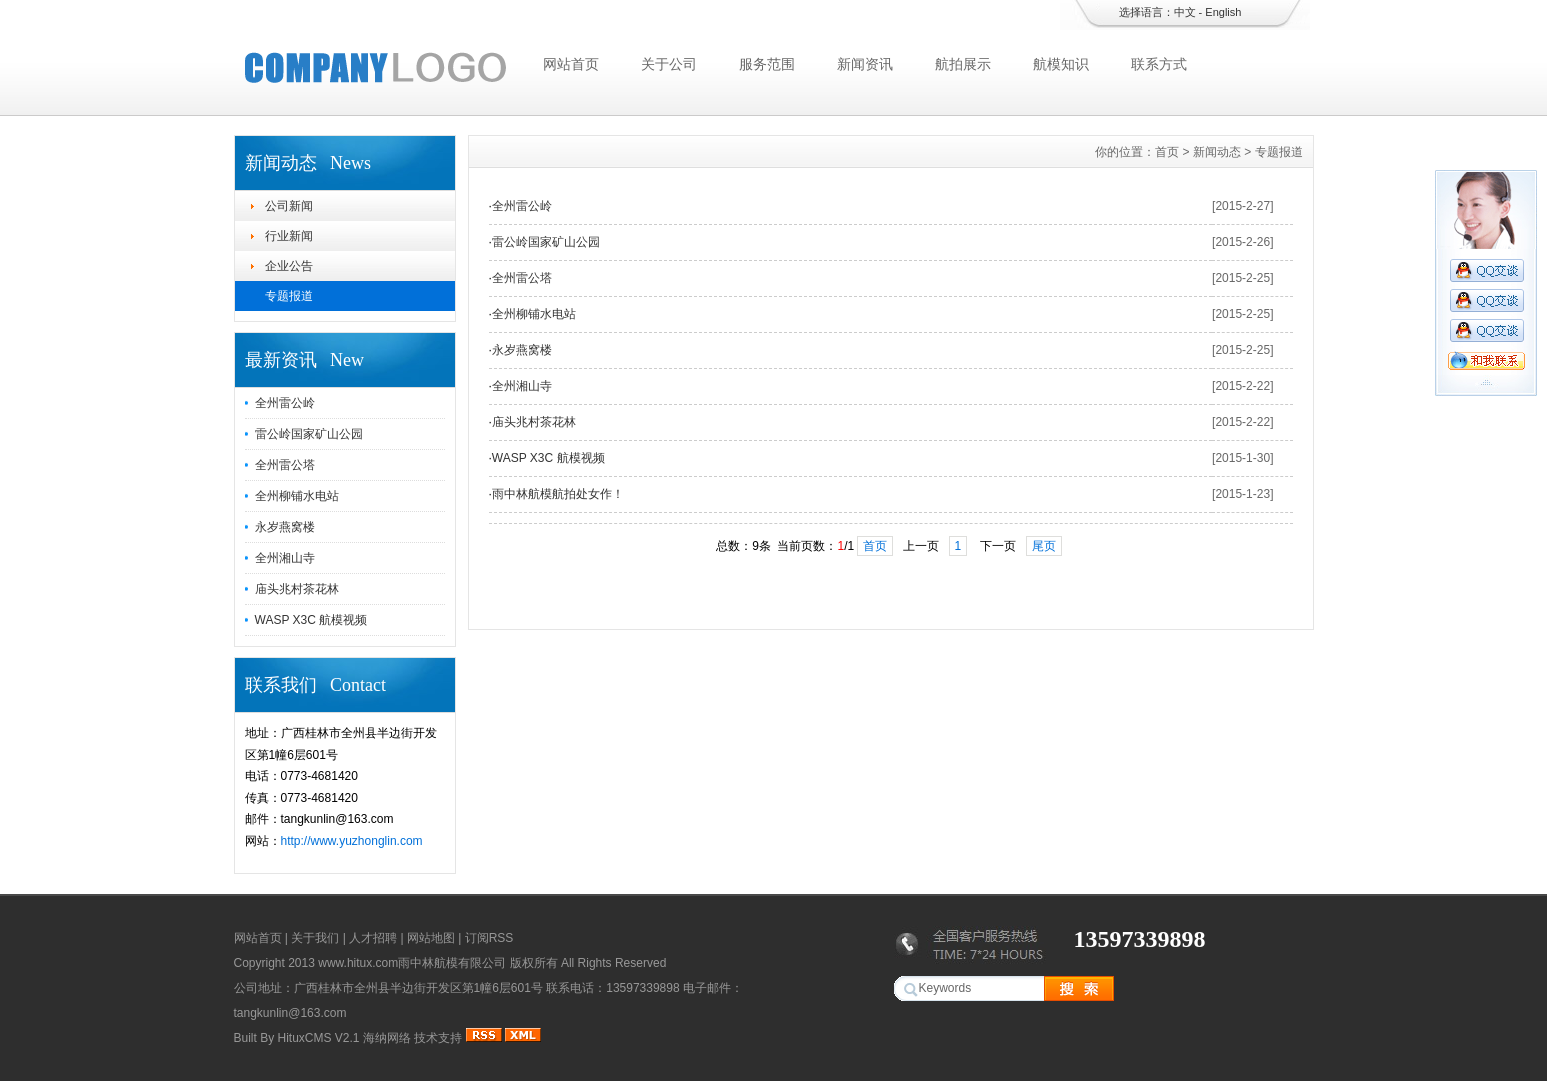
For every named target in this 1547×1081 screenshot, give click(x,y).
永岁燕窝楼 (285, 527)
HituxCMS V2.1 (319, 1038)
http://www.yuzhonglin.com (352, 841)
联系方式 (1159, 64)
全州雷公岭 (285, 403)
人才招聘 (373, 938)
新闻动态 (1217, 152)
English (1223, 12)
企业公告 (289, 266)
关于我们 (315, 938)
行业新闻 (289, 236)
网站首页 (571, 64)
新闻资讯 (865, 64)
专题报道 (289, 296)
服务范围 (767, 64)
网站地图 (431, 938)
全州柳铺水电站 (297, 496)
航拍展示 (963, 64)
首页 (1167, 152)
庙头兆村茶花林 (297, 589)
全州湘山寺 (285, 558)
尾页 (1044, 546)
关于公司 (669, 64)
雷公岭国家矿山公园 (309, 434)
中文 (1185, 12)
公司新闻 (289, 206)
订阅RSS (489, 938)
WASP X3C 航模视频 (311, 620)
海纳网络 (387, 1038)
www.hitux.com (358, 963)
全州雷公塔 (285, 465)
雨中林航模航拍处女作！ (558, 494)
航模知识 (1061, 64)
